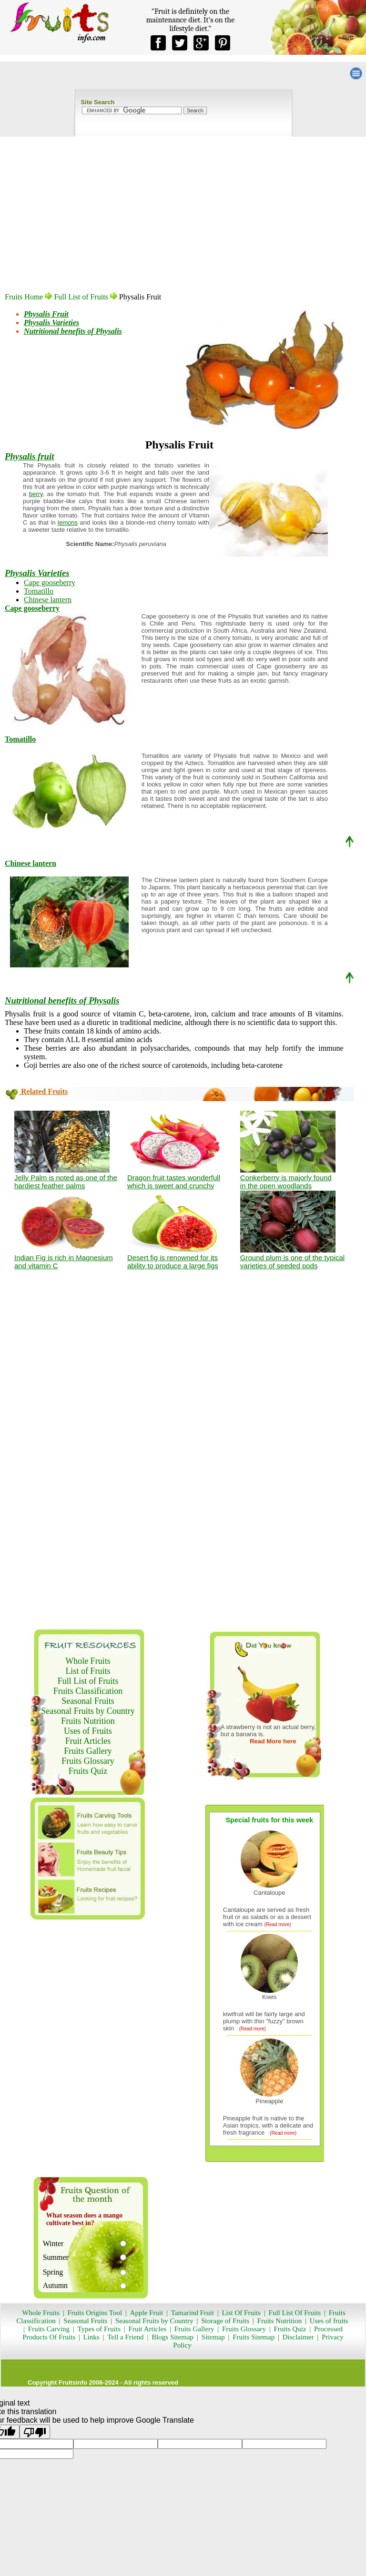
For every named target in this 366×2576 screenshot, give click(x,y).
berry (36, 493)
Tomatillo (38, 591)
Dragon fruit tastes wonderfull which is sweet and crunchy (173, 1182)
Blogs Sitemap (172, 2337)
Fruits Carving (49, 2329)
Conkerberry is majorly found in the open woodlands (286, 1182)
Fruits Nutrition (88, 1721)
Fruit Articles (88, 1741)
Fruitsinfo (73, 2382)
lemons (68, 522)
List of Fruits (87, 1671)
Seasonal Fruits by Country (88, 1711)
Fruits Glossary (87, 1761)
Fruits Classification (88, 1691)
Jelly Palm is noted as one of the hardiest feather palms (65, 1182)
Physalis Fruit (46, 314)
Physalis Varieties (51, 322)
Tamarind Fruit (192, 2313)
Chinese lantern (47, 600)
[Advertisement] (179, 228)
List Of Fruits (241, 2313)
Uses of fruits (329, 2321)
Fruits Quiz (88, 1771)
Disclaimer (298, 2337)
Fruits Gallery (88, 1751)
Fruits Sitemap (253, 2337)
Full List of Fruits (81, 297)
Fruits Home (24, 297)
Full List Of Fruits (295, 2313)
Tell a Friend (125, 2337)
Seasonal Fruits (87, 1701)
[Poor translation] (35, 2432)
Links (90, 2337)
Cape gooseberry (49, 582)
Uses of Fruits (88, 1731)
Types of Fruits (99, 2329)
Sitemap (213, 2337)
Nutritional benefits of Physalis (73, 331)
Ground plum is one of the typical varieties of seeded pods (292, 1261)
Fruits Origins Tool (95, 2313)
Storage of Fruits (225, 2321)
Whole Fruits (88, 1661)
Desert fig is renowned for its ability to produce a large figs (172, 1261)
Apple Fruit (146, 2313)
